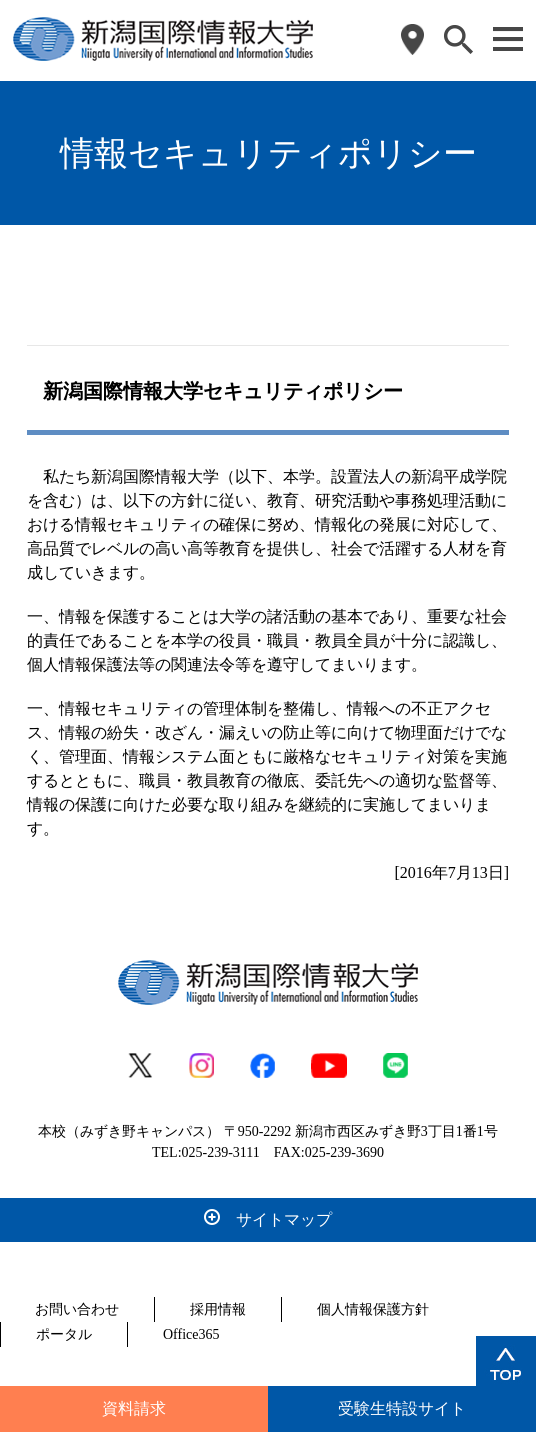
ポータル (64, 1334)
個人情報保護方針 (373, 1309)
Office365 (191, 1334)
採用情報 (218, 1309)
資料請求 (134, 1408)
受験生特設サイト (402, 1408)
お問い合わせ (77, 1309)
